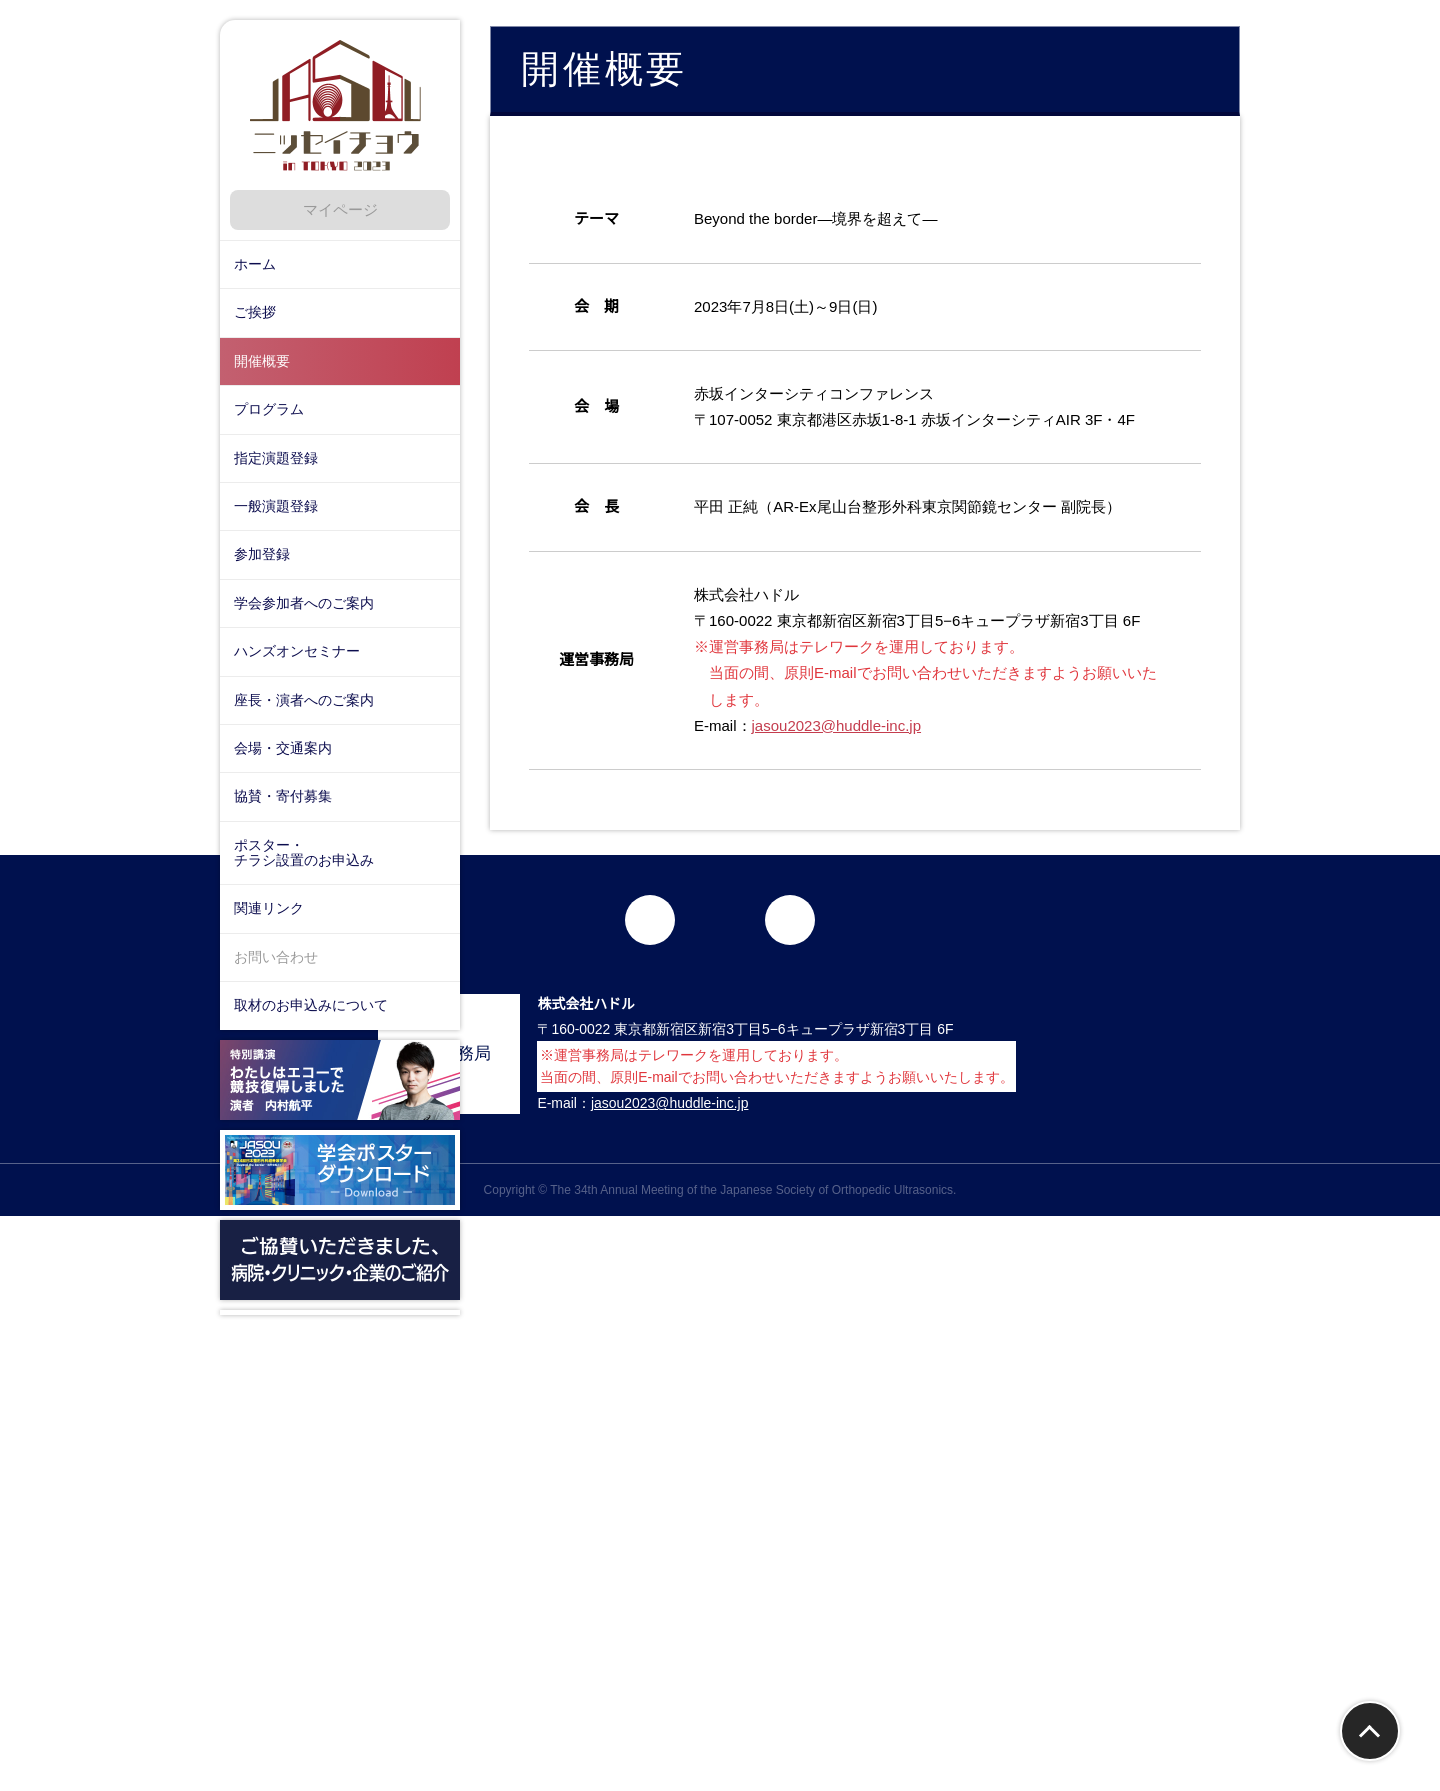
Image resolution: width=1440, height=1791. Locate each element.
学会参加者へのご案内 (304, 603)
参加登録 (262, 554)
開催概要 (262, 361)
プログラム (269, 409)
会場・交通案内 (283, 748)
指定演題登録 (276, 458)
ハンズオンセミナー (297, 651)
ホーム (255, 264)
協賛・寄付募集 (283, 796)
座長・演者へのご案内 (304, 700)
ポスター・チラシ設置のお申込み (304, 852)
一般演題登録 (276, 506)
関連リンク (269, 908)
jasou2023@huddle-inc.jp (843, 906)
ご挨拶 (255, 312)
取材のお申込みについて (311, 1005)
